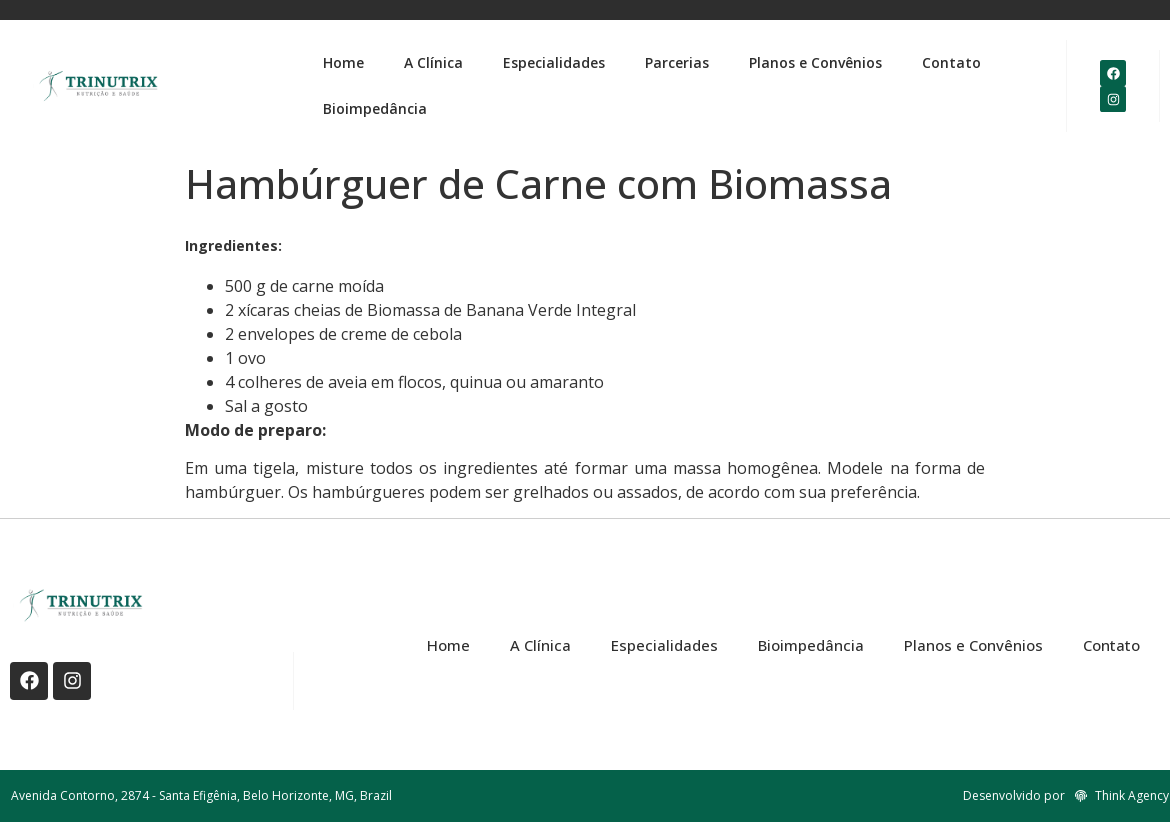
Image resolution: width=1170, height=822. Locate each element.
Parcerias (677, 62)
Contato (951, 62)
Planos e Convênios (815, 62)
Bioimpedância (375, 108)
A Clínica (433, 62)
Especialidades (554, 62)
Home (343, 62)
